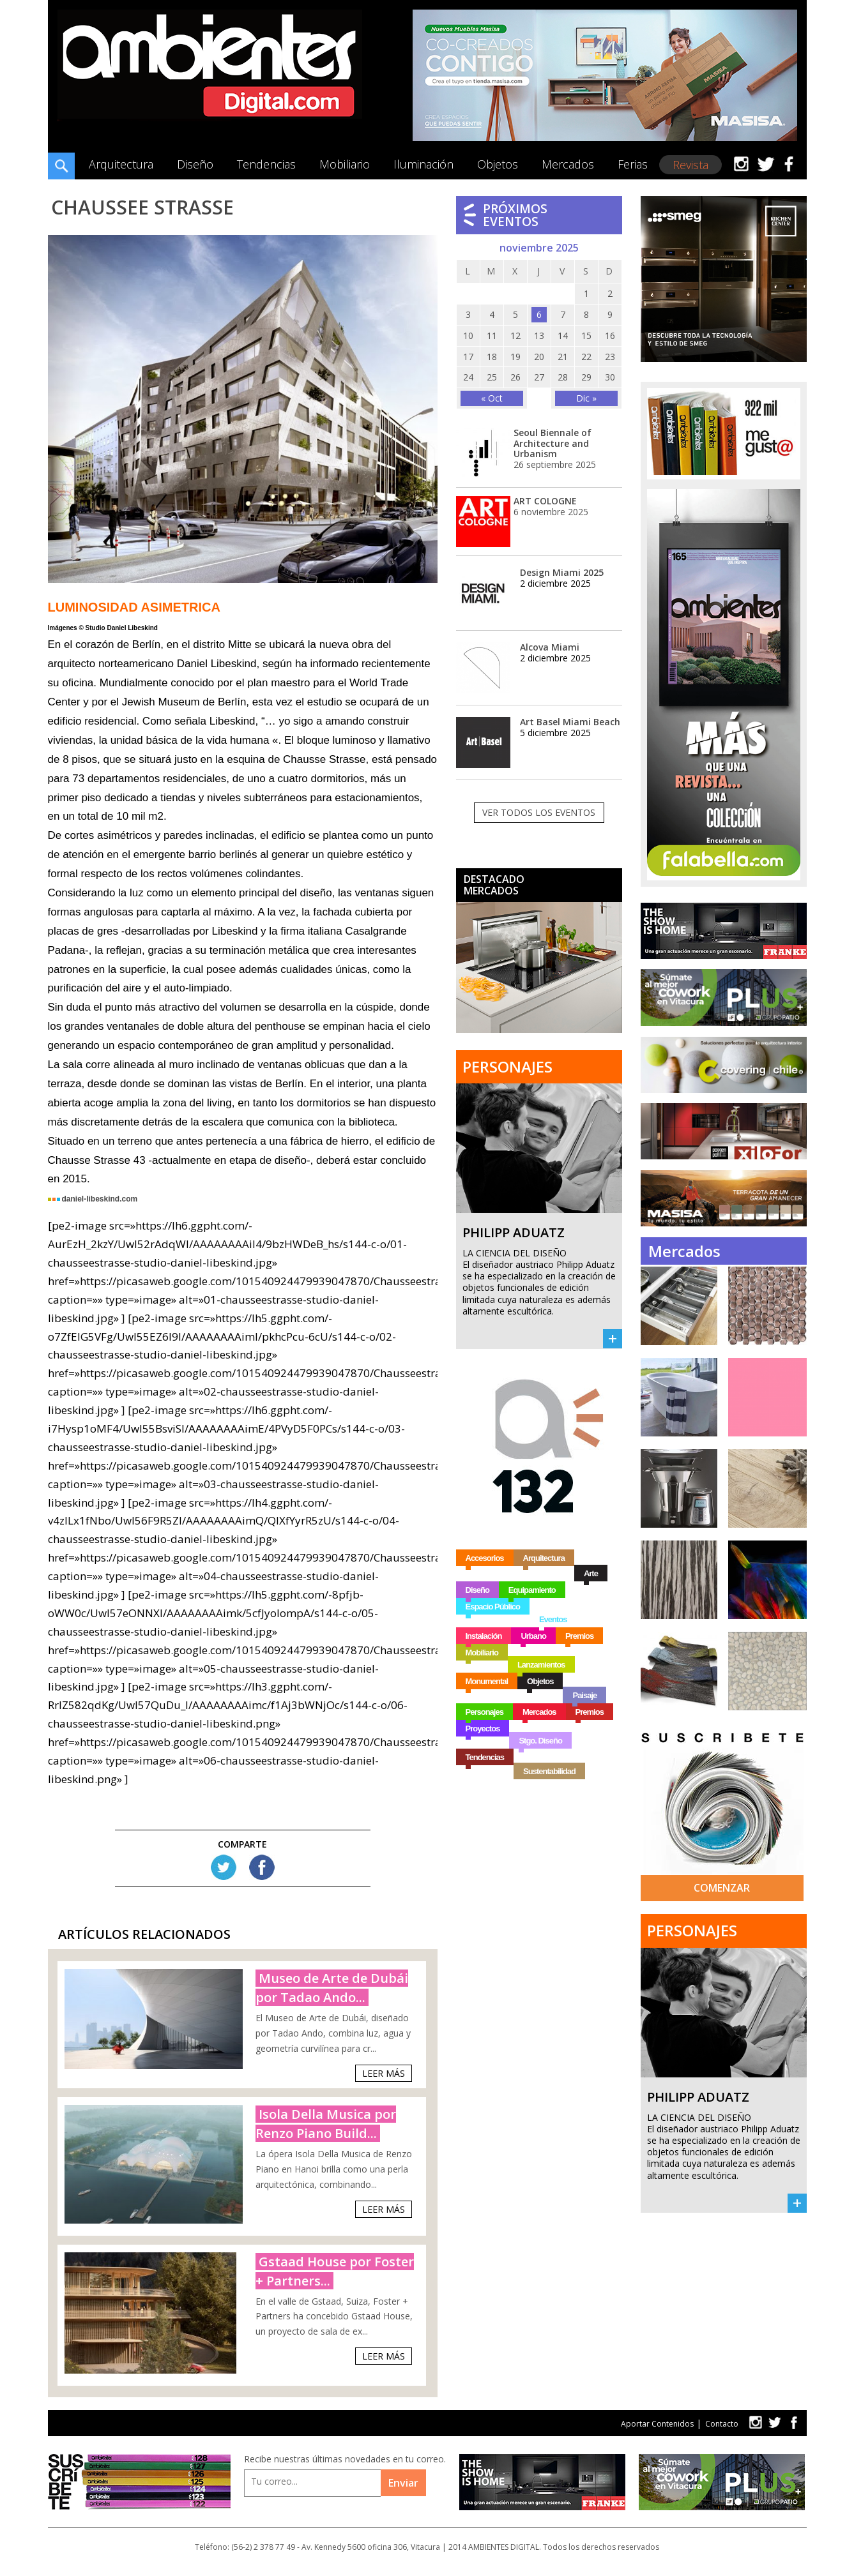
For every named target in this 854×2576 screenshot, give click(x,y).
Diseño (195, 164)
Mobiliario (344, 164)
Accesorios (485, 1558)
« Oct (492, 398)
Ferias (633, 164)
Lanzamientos (541, 1664)
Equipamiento (532, 1590)
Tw (223, 1867)
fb (794, 2422)
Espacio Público (493, 1606)
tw (755, 2422)
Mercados (568, 164)
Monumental (487, 1681)
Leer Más (383, 2073)
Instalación (484, 1636)
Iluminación (423, 164)
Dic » (586, 398)
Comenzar (722, 1888)
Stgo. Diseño (540, 1740)
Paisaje (584, 1695)
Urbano (533, 1636)
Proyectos (483, 1728)
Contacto (721, 2423)
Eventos (553, 1619)
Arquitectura (121, 164)
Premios (579, 1636)
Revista (690, 164)
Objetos (497, 164)
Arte (591, 1573)
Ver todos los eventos (538, 812)
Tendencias (266, 164)
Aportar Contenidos (657, 2423)
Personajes (484, 1712)
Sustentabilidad (549, 1771)
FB (262, 1867)
